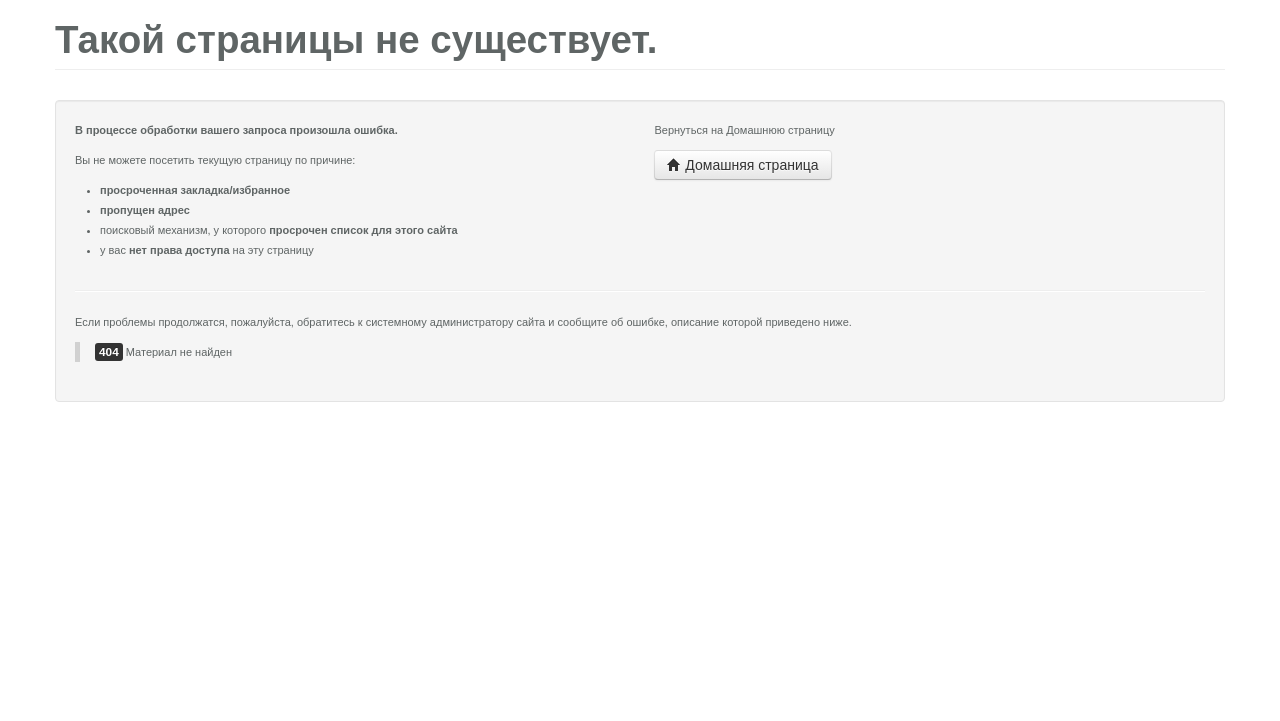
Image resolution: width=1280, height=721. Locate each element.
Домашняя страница (742, 165)
